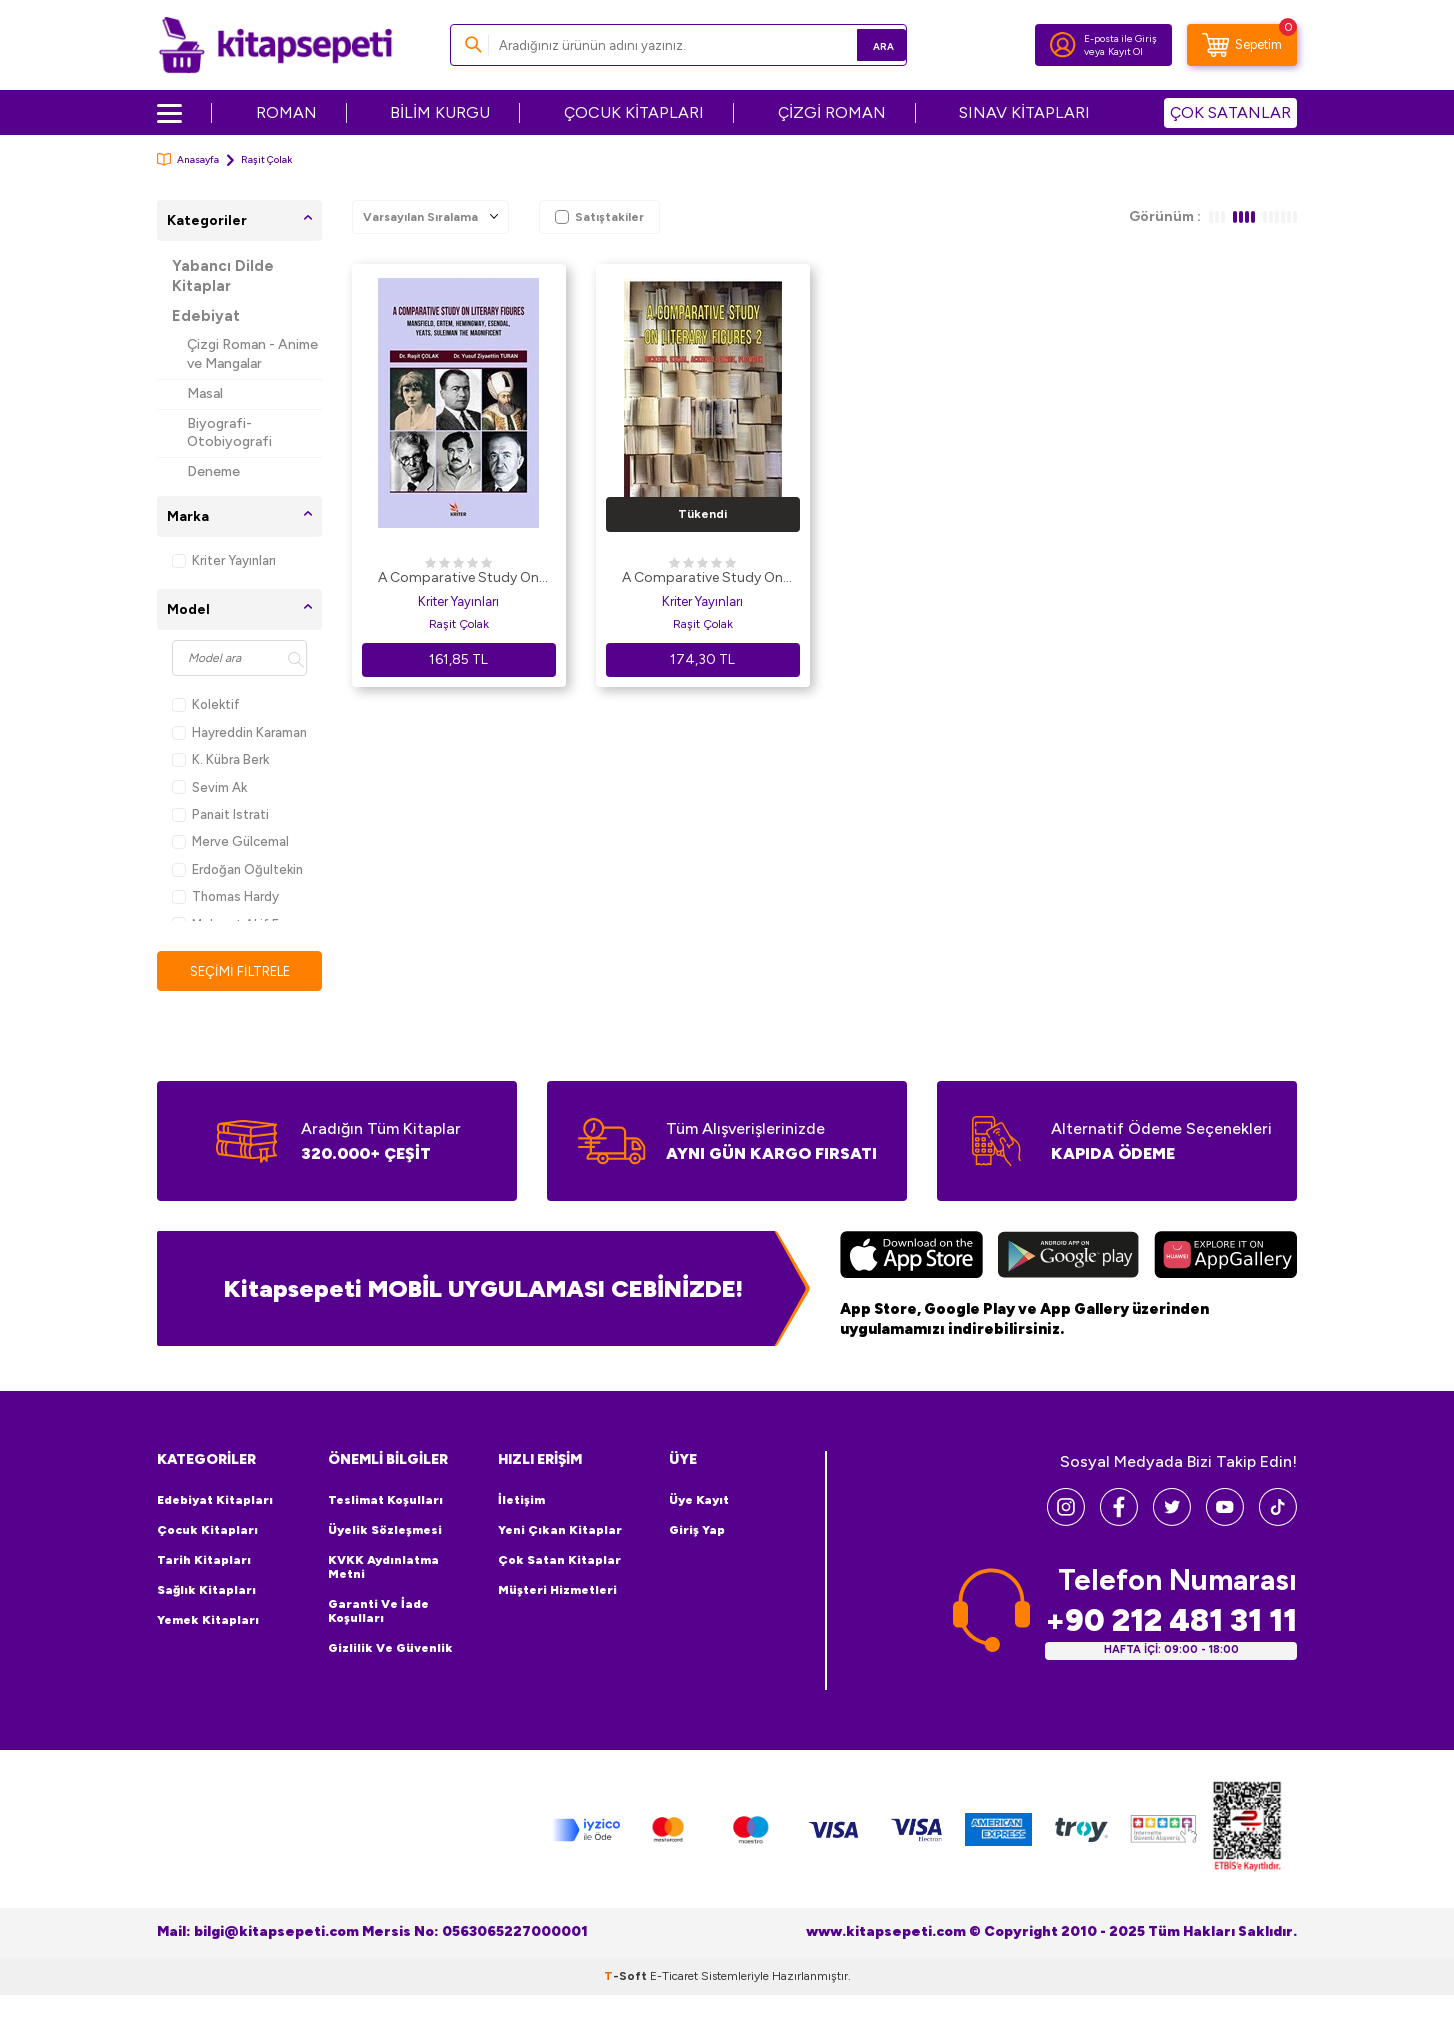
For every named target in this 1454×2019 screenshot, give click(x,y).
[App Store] (911, 1258)
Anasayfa (188, 159)
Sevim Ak (209, 787)
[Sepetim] (1242, 45)
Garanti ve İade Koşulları (378, 1612)
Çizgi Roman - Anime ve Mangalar (252, 354)
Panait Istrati (220, 814)
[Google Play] (1068, 1258)
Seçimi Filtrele (239, 971)
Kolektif (206, 704)
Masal (205, 393)
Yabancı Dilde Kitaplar (223, 276)
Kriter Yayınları (224, 560)
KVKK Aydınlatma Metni (383, 1568)
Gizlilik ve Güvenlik (390, 1649)
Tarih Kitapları (204, 1561)
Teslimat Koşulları (385, 1501)
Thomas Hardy (225, 896)
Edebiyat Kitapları (215, 1501)
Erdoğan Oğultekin (237, 869)
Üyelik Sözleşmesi (385, 1531)
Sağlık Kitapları (206, 1591)
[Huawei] (1225, 1258)
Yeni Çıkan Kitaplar (560, 1531)
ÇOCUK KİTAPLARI (634, 112)
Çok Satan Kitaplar (559, 1561)
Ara (862, 44)
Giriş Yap (697, 1531)
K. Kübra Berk (220, 759)
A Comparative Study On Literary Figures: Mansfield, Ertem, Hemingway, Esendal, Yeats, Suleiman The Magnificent (459, 579)
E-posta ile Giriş (1120, 38)
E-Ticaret (674, 1977)
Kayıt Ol (1125, 51)
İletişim (521, 1501)
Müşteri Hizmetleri (557, 1591)
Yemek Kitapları (208, 1621)
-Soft (627, 1977)
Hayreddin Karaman (239, 732)
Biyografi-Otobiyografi (229, 433)
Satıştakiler (599, 217)
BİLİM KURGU (440, 112)
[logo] (275, 45)
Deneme (213, 471)
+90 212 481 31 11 (1171, 1621)
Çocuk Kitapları (207, 1531)
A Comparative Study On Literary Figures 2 (702, 579)
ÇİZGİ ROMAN (832, 112)
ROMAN (286, 112)
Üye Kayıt (699, 1501)
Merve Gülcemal (230, 841)
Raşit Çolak (459, 624)
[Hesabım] (1063, 45)
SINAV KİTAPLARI (1024, 112)
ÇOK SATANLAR (1230, 112)
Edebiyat (206, 316)
